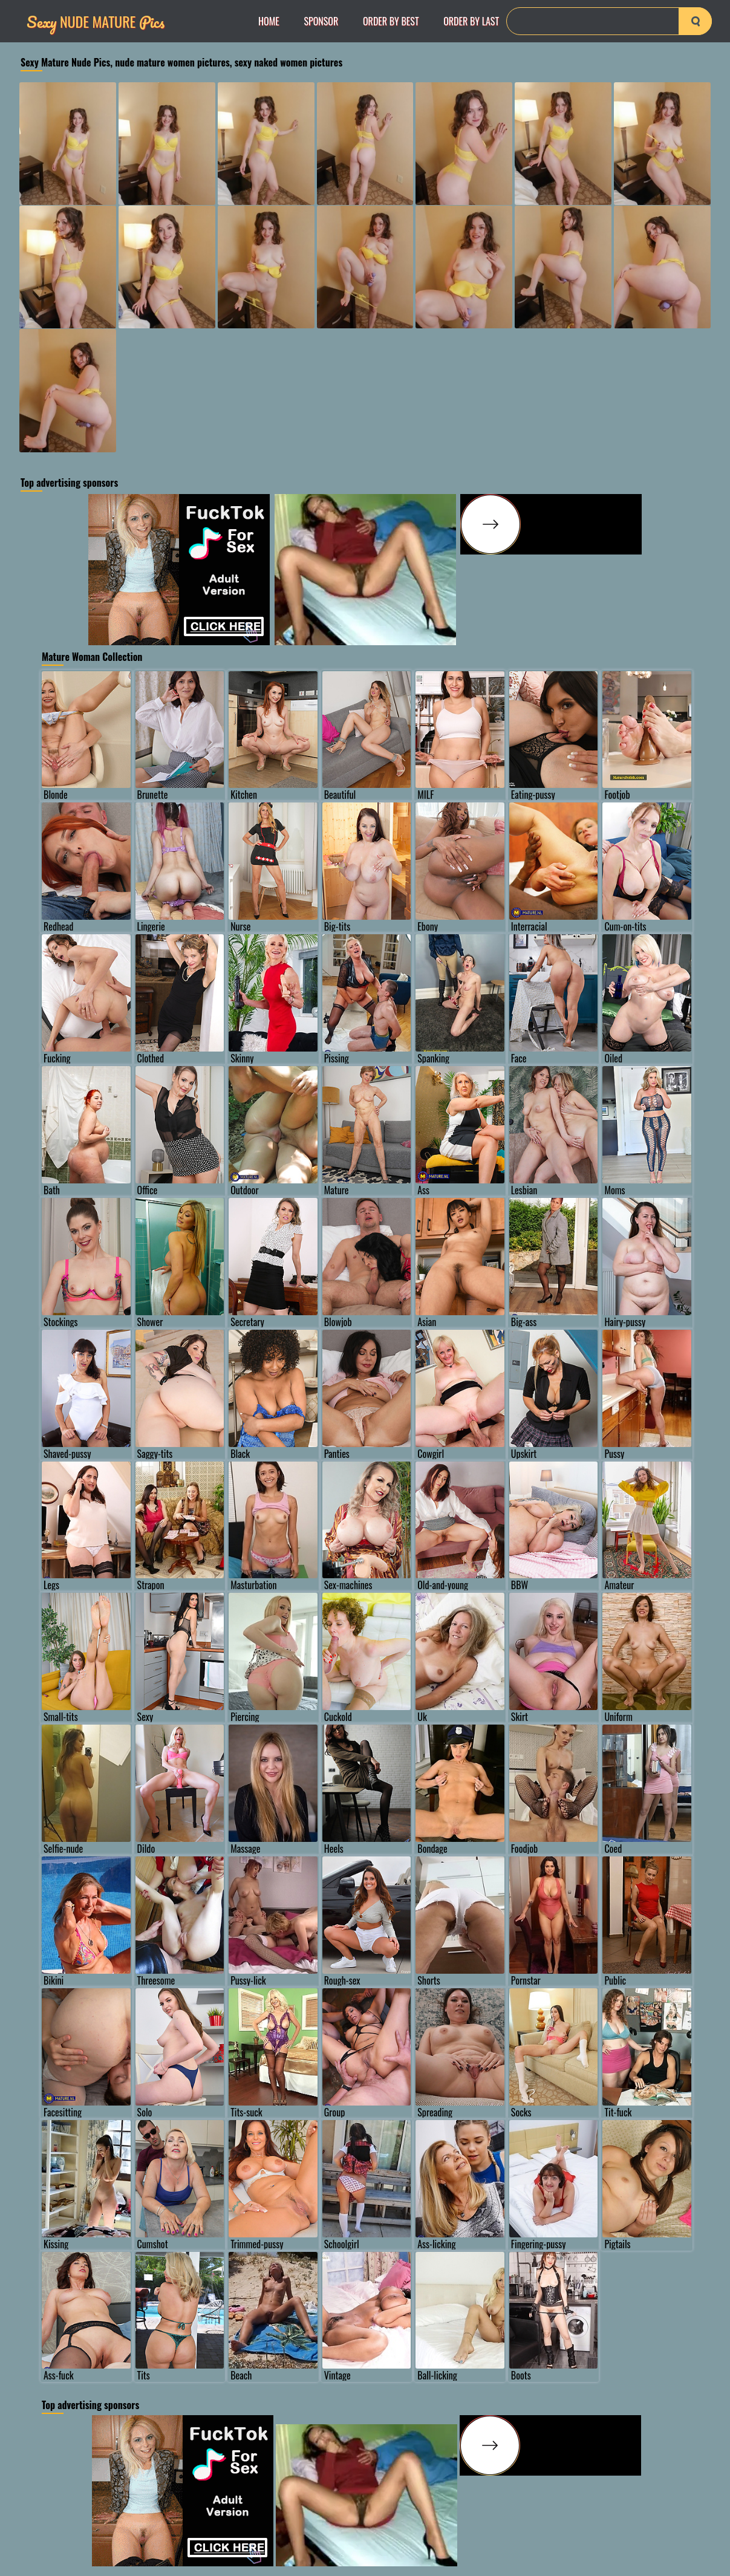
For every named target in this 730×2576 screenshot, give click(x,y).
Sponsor (321, 21)
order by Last (471, 21)
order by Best (391, 21)
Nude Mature (96, 21)
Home (268, 21)
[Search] (609, 21)
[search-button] (695, 21)
